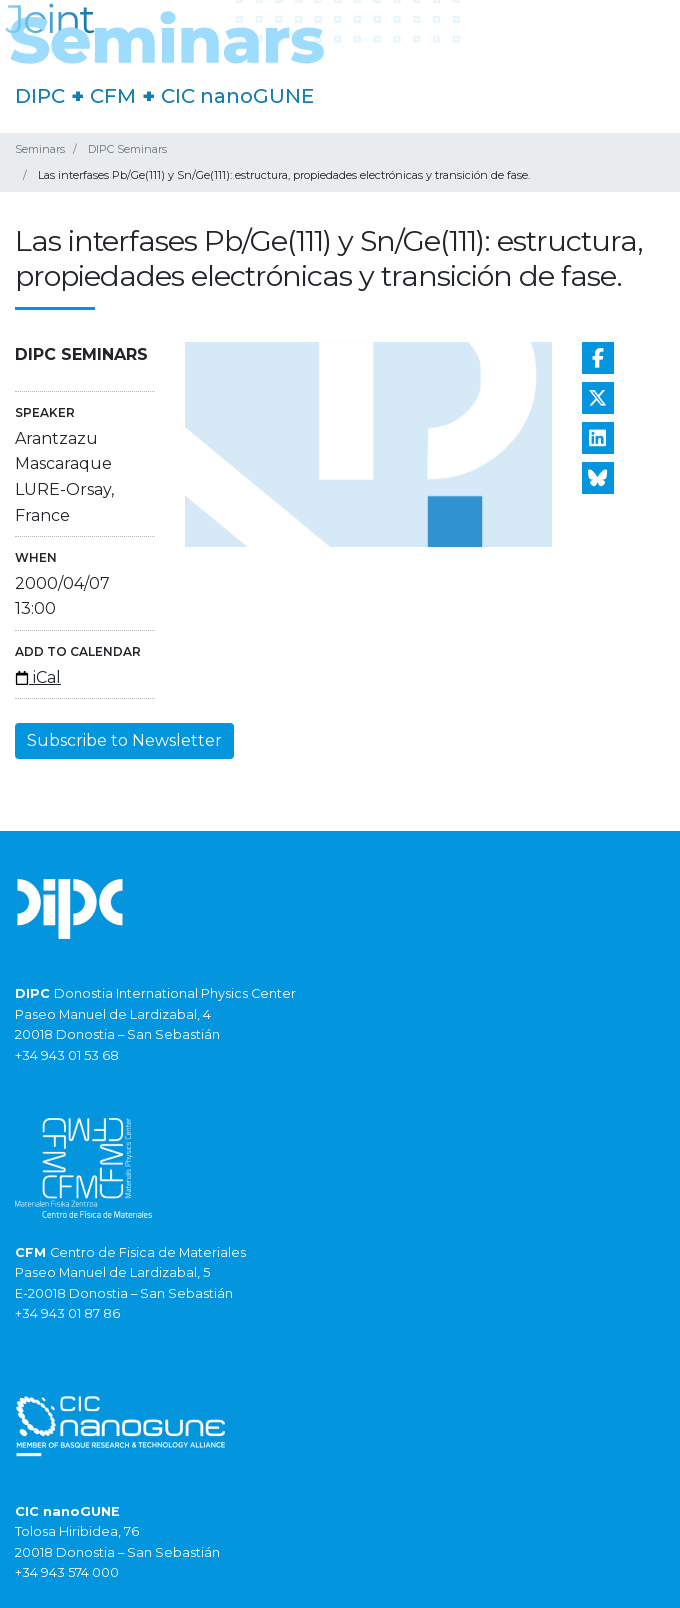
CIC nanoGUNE (237, 96)
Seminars (40, 149)
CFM (113, 96)
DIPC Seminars (127, 149)
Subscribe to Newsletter (124, 740)
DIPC (40, 96)
